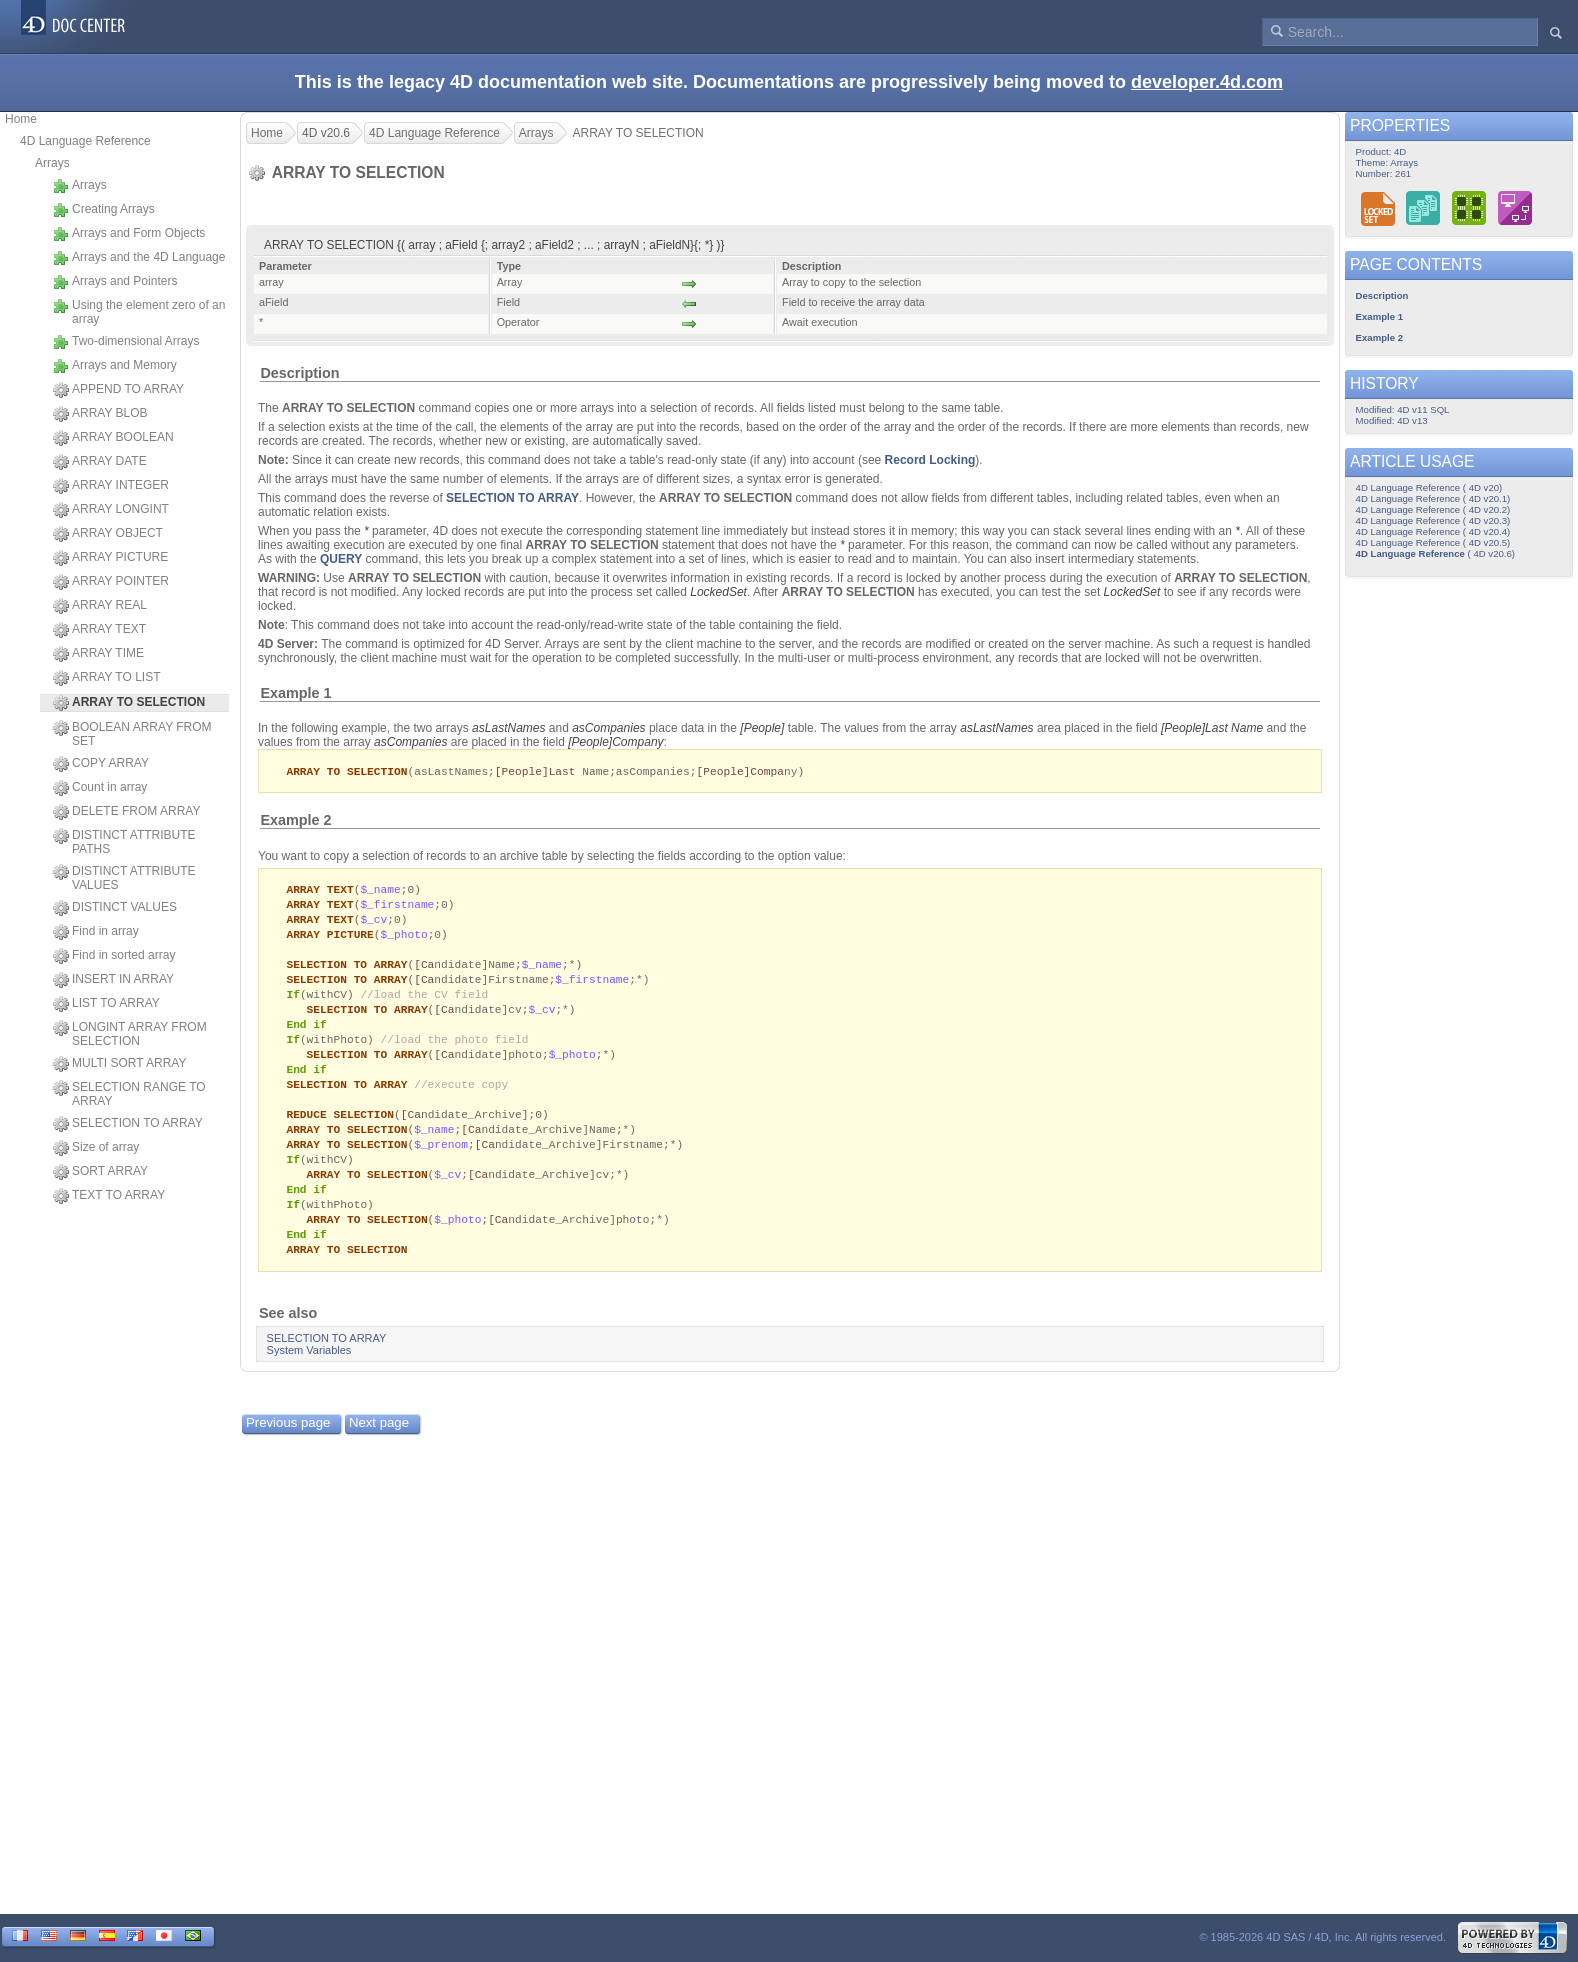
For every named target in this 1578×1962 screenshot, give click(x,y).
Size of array (96, 1148)
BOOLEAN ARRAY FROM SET (132, 734)
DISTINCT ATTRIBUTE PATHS (124, 842)
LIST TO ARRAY (106, 1004)
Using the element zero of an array (139, 312)
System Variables (309, 1376)
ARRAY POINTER (111, 582)
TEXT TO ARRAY (109, 1196)
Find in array (96, 932)
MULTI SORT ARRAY (119, 1064)
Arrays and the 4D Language (139, 258)
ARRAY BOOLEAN (113, 438)
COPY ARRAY (101, 764)
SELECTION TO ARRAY (128, 1124)
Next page (379, 1448)
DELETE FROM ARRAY (126, 812)
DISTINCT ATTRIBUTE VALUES (124, 878)
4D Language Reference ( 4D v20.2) (1433, 509)
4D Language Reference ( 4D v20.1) (1433, 498)
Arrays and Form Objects (129, 234)
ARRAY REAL (100, 606)
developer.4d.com (1207, 82)
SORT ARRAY (100, 1172)
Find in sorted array (114, 956)
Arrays (52, 163)
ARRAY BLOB (100, 414)
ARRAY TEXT (99, 630)
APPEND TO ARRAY (118, 390)
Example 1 (295, 693)
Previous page (288, 1448)
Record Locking (930, 460)
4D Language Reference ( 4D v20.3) (1433, 520)
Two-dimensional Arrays (126, 342)
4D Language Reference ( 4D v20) (1429, 487)
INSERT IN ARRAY (113, 980)
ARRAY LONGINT (111, 510)
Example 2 (295, 821)
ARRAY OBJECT (108, 534)
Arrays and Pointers (115, 282)
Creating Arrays (104, 210)
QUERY (341, 559)
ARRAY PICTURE (110, 558)
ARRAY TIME (98, 654)
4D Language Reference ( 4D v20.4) (1433, 531)
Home (21, 119)
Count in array (100, 788)
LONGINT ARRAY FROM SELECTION (130, 1034)
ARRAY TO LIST (106, 678)
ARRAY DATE (100, 462)
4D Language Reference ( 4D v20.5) (1433, 542)
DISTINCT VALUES (115, 908)
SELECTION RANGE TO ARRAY (129, 1094)
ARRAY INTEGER (111, 486)
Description (299, 373)
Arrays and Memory (115, 366)
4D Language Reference (85, 141)
